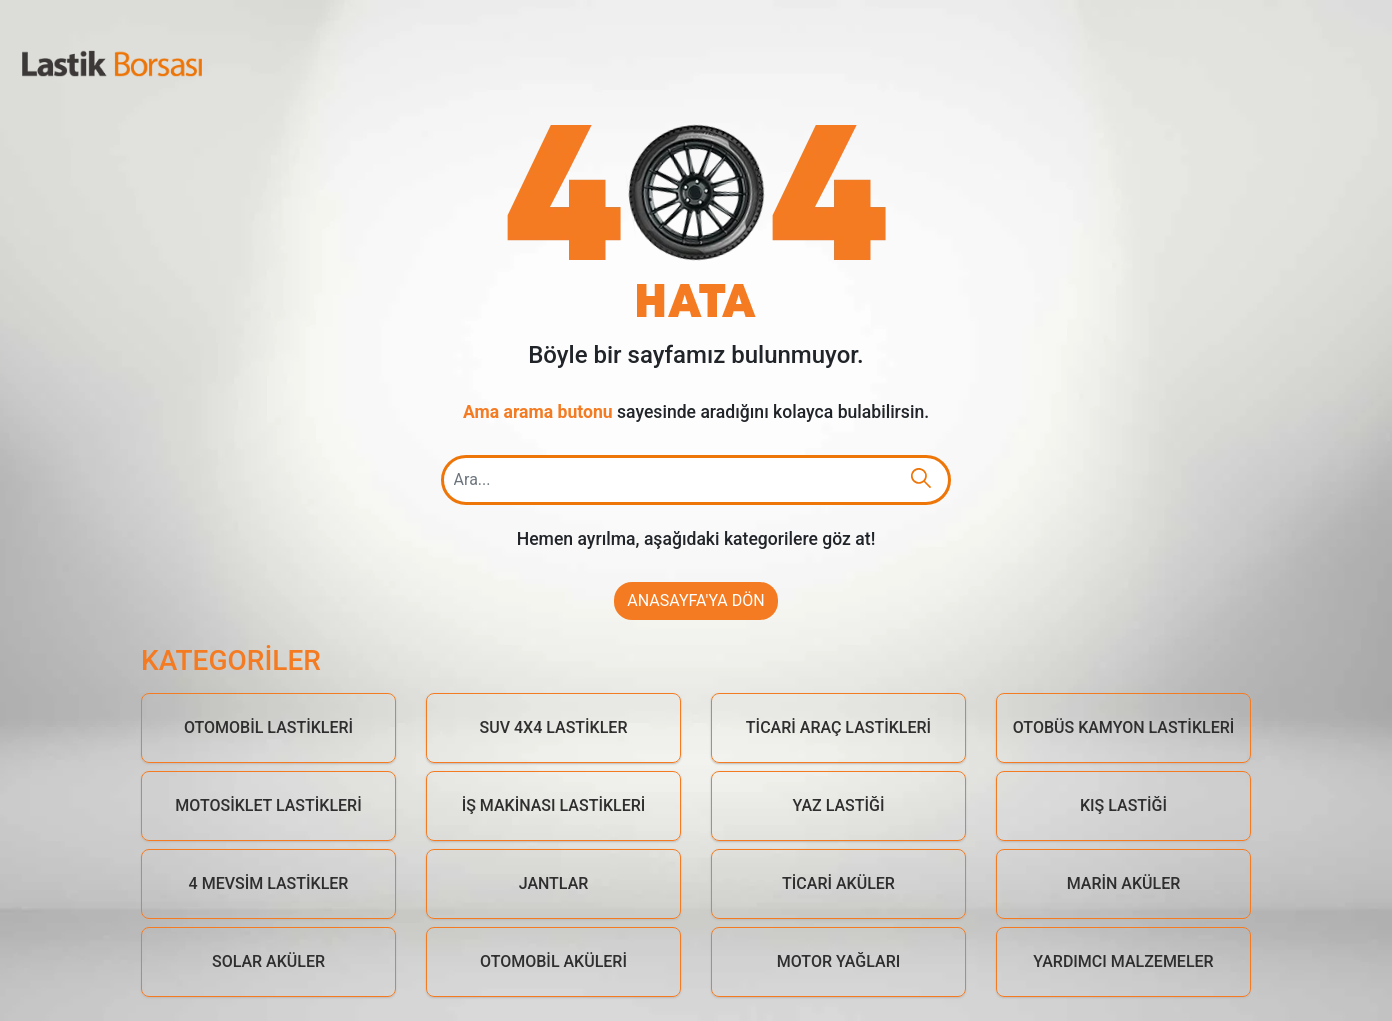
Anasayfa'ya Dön (695, 600)
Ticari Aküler (838, 883)
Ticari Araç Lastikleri (838, 727)
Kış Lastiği (1123, 805)
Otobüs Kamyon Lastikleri (1124, 727)
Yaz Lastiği (839, 805)
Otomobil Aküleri (553, 961)
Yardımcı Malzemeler (1123, 961)
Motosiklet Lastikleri (268, 805)
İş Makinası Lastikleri (554, 805)
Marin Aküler (1124, 883)
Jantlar (554, 883)
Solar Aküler (268, 961)
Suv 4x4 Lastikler (554, 727)
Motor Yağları (839, 961)
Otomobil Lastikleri (268, 727)
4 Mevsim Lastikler (269, 883)
